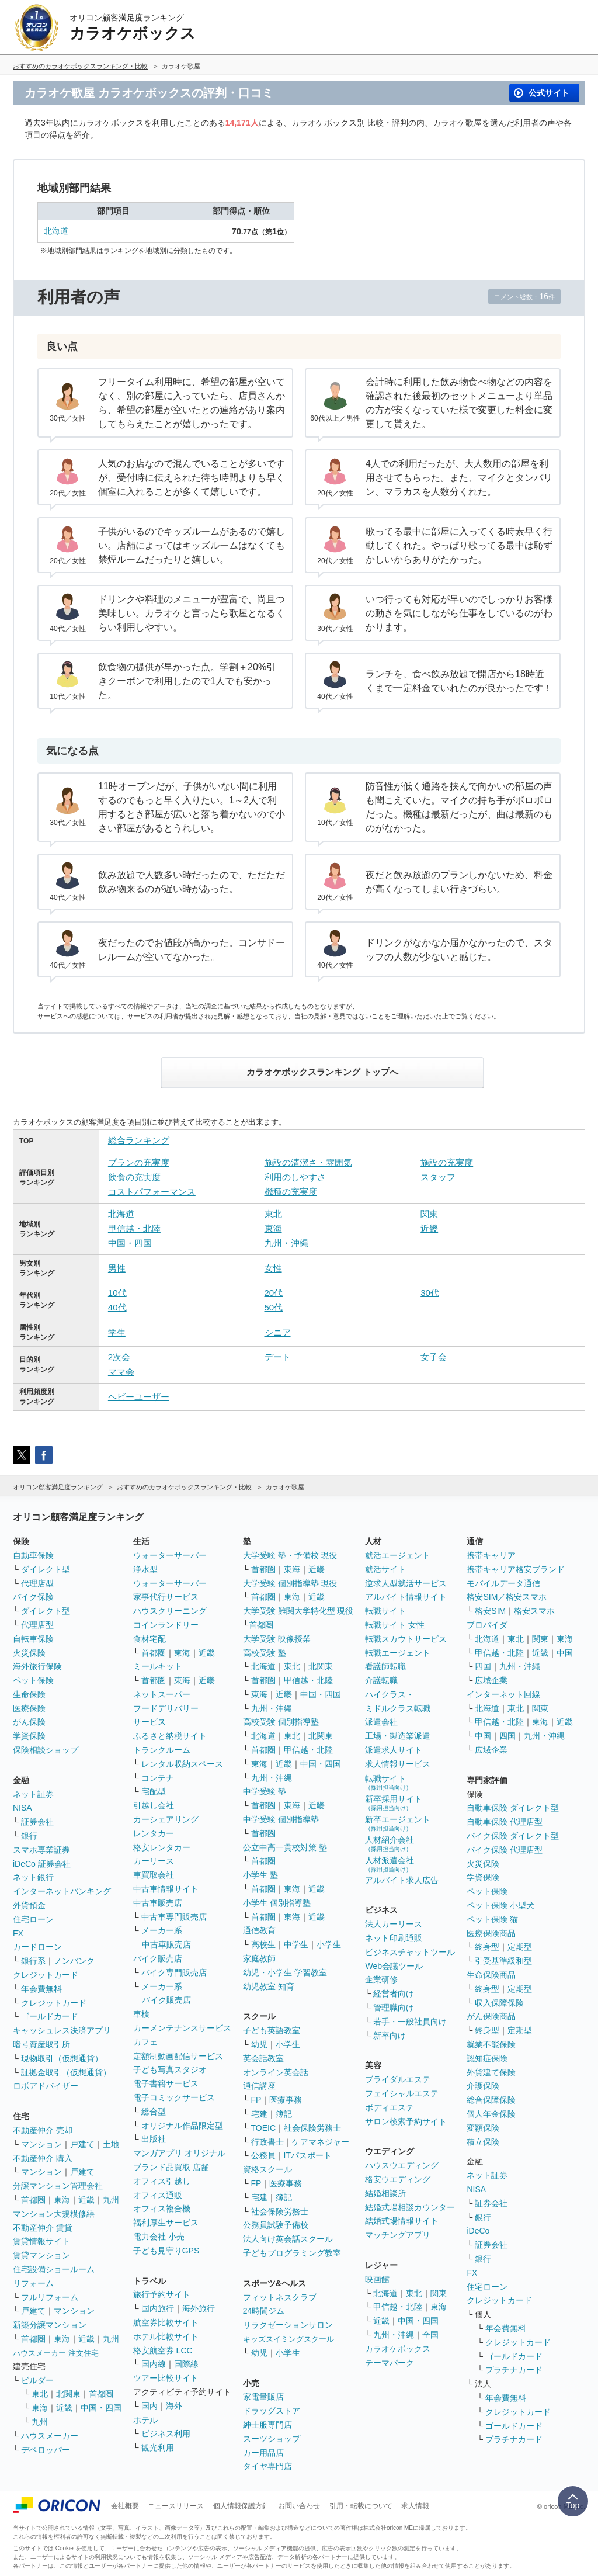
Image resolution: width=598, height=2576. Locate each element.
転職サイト (385, 1610)
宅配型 (153, 1791)
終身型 (487, 1946)
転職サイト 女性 (395, 1624)
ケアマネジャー (320, 2142)
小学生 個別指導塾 (277, 1903)
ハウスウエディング (402, 2165)
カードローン (37, 1946)
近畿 (429, 1228)
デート (278, 1357)
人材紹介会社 (389, 1843)
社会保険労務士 (312, 2128)
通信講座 (259, 2085)
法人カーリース (393, 1924)
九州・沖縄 (286, 1243)
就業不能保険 (491, 2044)
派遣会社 (381, 1721)
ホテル (145, 2420)
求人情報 (415, 2506)
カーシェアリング (166, 1819)
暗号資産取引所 (41, 2044)
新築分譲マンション (49, 2324)
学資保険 (29, 1736)
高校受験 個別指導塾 (281, 1721)
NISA (22, 1807)
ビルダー (37, 2380)
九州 (111, 2199)
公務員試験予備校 (275, 2225)
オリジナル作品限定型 (182, 2125)
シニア (278, 1332)
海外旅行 (198, 2308)
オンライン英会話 (275, 2072)
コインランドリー (166, 1624)
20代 (274, 1293)
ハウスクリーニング (170, 1610)
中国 (565, 1653)
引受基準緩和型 (503, 1960)
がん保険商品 (491, 2016)
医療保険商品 (491, 1933)
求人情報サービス (397, 1764)
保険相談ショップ (45, 1750)
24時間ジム (264, 2310)
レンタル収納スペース (182, 1764)
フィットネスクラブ (280, 2297)
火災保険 (29, 1653)
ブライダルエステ (397, 2079)
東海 (273, 1228)
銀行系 (33, 1960)
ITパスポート (308, 2155)
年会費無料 (41, 1988)
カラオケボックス (397, 2348)
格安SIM (490, 1610)
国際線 (186, 2364)
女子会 (433, 1357)
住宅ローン (33, 1919)
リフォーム (33, 2283)
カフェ (145, 2042)
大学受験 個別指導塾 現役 (290, 1583)
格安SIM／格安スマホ (507, 1596)
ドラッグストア (271, 2410)
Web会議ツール (394, 1966)
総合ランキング (138, 1140)
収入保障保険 (499, 2003)
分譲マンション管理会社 (58, 2185)
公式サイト (549, 93)
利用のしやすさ (295, 1177)
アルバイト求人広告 (402, 1880)
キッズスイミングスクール (288, 2339)
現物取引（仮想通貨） (62, 2058)
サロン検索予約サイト (406, 2121)
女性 (273, 1268)
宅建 (259, 2114)
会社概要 (125, 2506)
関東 (429, 1214)
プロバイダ (487, 1624)
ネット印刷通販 (393, 1938)
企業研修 (381, 1979)
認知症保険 (487, 2058)
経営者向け (393, 1993)
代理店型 (37, 1583)
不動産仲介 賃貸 (42, 2227)
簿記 (284, 2114)
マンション (41, 2144)
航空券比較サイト (166, 2322)
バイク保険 (33, 1596)
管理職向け (393, 2007)
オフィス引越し (161, 2181)
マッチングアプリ (397, 2234)
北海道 (56, 230)
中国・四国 (130, 1243)
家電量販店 (263, 2396)
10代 (117, 1293)
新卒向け (389, 2035)
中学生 (296, 1944)
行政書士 (267, 2142)
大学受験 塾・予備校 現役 (290, 1555)
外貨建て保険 (491, 2072)
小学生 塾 (260, 1875)
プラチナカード (514, 2369)
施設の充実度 (446, 1162)
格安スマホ (534, 1610)
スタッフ (438, 1177)
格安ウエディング (397, 2179)
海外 (174, 2406)
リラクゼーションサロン (288, 2324)
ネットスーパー (161, 1694)
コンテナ (157, 1778)
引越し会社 (153, 1805)
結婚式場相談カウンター (410, 2207)
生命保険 (29, 1694)
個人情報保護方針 (241, 2506)
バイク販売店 (157, 1958)
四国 (483, 1666)
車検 (141, 2014)
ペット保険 (33, 1680)
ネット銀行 (33, 1877)
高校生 (263, 1944)
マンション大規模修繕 (54, 2213)
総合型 (153, 2111)
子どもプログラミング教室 (292, 2253)
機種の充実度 (291, 1192)
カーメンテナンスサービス (182, 2028)
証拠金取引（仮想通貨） (66, 2072)
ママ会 (121, 1372)
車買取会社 (153, 1875)
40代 (117, 1307)
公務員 (263, 2155)
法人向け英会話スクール (288, 2239)
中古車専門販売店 (174, 1917)
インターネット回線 (503, 1694)
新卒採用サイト (393, 1802)
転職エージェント (397, 1653)
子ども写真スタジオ (170, 2069)
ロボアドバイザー (45, 2085)
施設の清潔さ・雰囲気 (308, 1162)
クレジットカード (45, 1974)
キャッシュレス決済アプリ (62, 2030)
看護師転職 (385, 1666)
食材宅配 (149, 1639)
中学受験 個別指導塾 (281, 1819)
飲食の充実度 (134, 1177)
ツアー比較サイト (166, 2378)
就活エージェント (397, 1555)
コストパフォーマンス (152, 1192)
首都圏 (33, 2199)
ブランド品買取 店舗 (171, 2167)
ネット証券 (33, 1794)
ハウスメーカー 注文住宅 (56, 2353)
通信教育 (259, 1930)
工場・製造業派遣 (397, 1736)
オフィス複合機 (161, 2208)
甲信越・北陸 (134, 1228)
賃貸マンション (41, 2255)
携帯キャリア (491, 1555)
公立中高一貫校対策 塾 (285, 1847)
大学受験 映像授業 (277, 1639)
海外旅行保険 (37, 1666)
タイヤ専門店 (267, 2466)
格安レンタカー (161, 1847)
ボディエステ (389, 2107)
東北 (273, 1214)
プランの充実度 (138, 1162)
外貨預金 (29, 1905)
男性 (117, 1268)
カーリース (153, 1861)
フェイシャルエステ (402, 2093)
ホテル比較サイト (166, 2336)
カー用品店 (263, 2452)
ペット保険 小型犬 (500, 1905)
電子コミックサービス (174, 2097)
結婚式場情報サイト (402, 2220)
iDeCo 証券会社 (42, 1863)
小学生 (329, 1944)
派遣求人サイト (393, 1750)
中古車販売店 (157, 1903)
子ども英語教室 (271, 2030)
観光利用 (157, 2447)
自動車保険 (33, 1555)
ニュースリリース (176, 2506)
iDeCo (478, 2230)
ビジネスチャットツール (410, 1952)
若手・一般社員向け (410, 2021)
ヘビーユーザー (138, 1397)
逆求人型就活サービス (406, 1583)
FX (18, 1933)
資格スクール (267, 2169)
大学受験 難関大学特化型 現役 (298, 1610)
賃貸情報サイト (41, 2241)
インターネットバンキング (62, 1891)
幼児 (259, 2044)
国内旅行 (157, 2308)
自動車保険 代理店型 (505, 1821)
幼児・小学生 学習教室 (285, 1972)
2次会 (119, 1357)
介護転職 (381, 1680)
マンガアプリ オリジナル (179, 2153)
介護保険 (483, 2085)
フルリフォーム (49, 2297)
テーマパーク (389, 2362)
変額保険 (483, 2128)
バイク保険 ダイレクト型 (513, 1835)
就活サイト (385, 1569)
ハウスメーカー (49, 2435)
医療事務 (285, 2100)
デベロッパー (45, 2449)
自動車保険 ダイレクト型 (513, 1807)
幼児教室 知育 (268, 1986)
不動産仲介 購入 (42, 2158)
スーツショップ (271, 2438)
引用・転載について (360, 2506)
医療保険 (29, 1708)
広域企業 (491, 1680)
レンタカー (153, 1833)
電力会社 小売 (159, 2236)
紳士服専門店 (267, 2424)
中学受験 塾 (264, 1791)
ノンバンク (74, 1960)
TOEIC (263, 2128)
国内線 (153, 2364)
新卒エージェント (397, 1823)
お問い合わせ (299, 2506)
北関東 (68, 2393)
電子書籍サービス (166, 2083)
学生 (117, 1332)
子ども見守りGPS (166, 2250)
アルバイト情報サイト (406, 1596)
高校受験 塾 (264, 1653)
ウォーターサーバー (170, 1555)
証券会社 (37, 1821)
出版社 (153, 2139)
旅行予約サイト (161, 2294)
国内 (149, 2406)
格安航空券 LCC (163, 2350)
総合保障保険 (491, 2100)
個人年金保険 (491, 2114)
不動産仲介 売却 (42, 2130)
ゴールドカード (49, 2016)
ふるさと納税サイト (170, 1736)
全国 (430, 2334)
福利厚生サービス (166, 2222)
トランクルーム (161, 1750)
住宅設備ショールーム (54, 2269)
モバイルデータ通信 (503, 1583)
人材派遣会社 (389, 1864)
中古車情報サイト (166, 1889)
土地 (111, 2144)
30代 (429, 1293)
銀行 (29, 1835)
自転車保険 (33, 1639)
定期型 (519, 1946)
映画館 (377, 2279)
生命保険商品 (491, 1974)
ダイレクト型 (45, 1569)
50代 (274, 1307)
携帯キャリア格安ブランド (516, 1569)
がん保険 (29, 1721)
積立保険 (483, 2142)
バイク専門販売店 (174, 1972)
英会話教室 (263, 2058)
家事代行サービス (166, 1596)
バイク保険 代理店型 (505, 1849)
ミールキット (157, 1666)
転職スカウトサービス (406, 1639)
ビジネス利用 (165, 2433)
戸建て (82, 2144)
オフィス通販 (157, 2195)
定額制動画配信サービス (178, 2056)
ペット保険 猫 (492, 1919)
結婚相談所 (385, 2193)
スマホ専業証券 (41, 1849)
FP (256, 2100)
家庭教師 (259, 1958)
